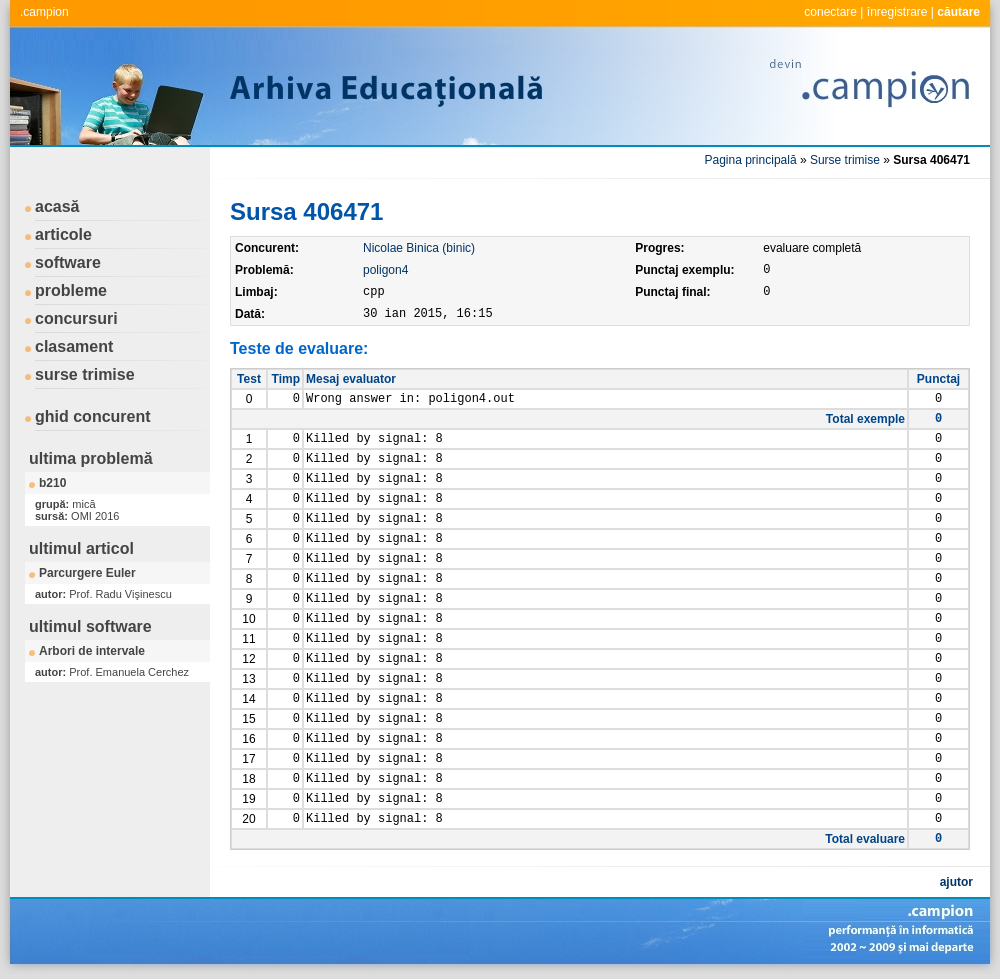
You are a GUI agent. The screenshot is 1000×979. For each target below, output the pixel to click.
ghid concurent (93, 416)
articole (63, 234)
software (68, 262)
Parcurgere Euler (87, 573)
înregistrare (897, 12)
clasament (74, 346)
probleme (71, 290)
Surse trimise (845, 160)
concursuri (76, 318)
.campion (44, 12)
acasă (57, 206)
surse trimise (85, 374)
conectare (830, 12)
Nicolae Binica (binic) (419, 248)
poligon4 (385, 270)
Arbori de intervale (92, 651)
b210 (52, 483)
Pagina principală (751, 160)
